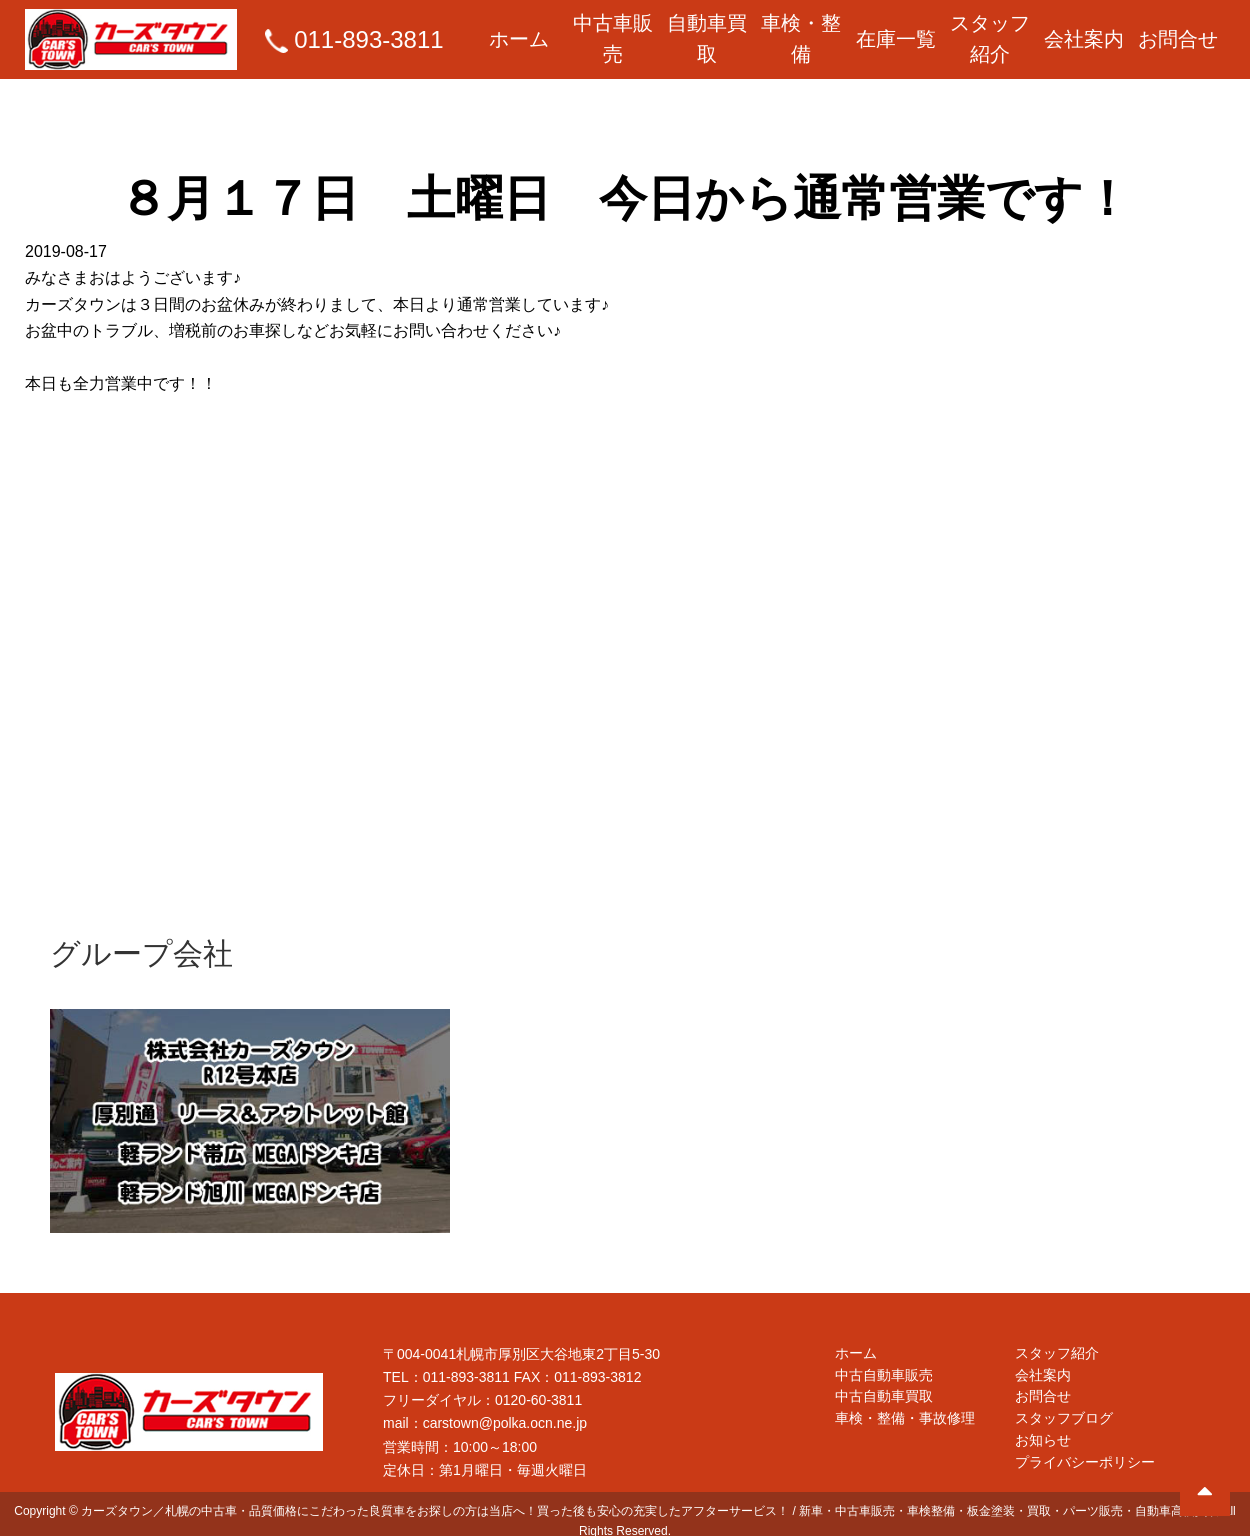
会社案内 (1084, 31)
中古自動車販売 (884, 1361)
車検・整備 (801, 31)
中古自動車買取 (884, 1384)
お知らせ (1043, 1431)
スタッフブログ (1064, 1408)
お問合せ (1178, 31)
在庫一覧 (896, 31)
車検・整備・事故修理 (905, 1408)
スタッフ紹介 (990, 31)
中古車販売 (613, 31)
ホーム (519, 31)
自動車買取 (707, 31)
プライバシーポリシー (1085, 1454)
